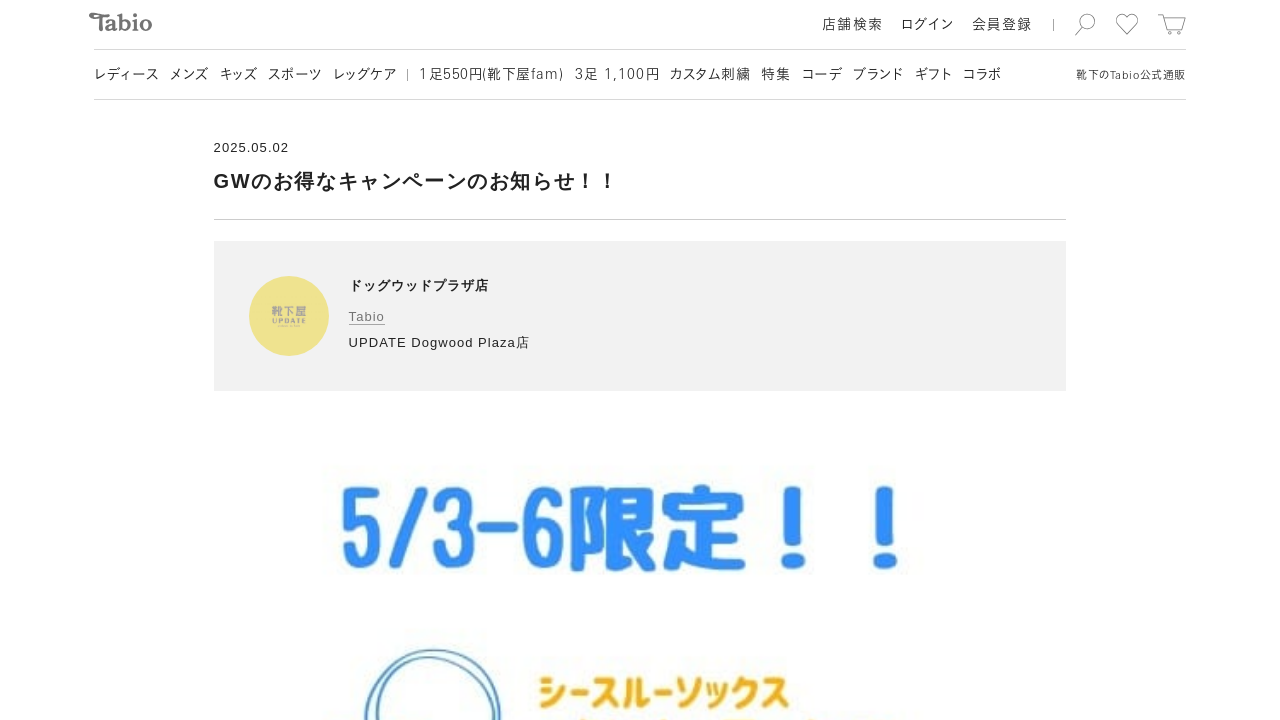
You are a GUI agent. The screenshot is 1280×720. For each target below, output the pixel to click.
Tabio (367, 316)
